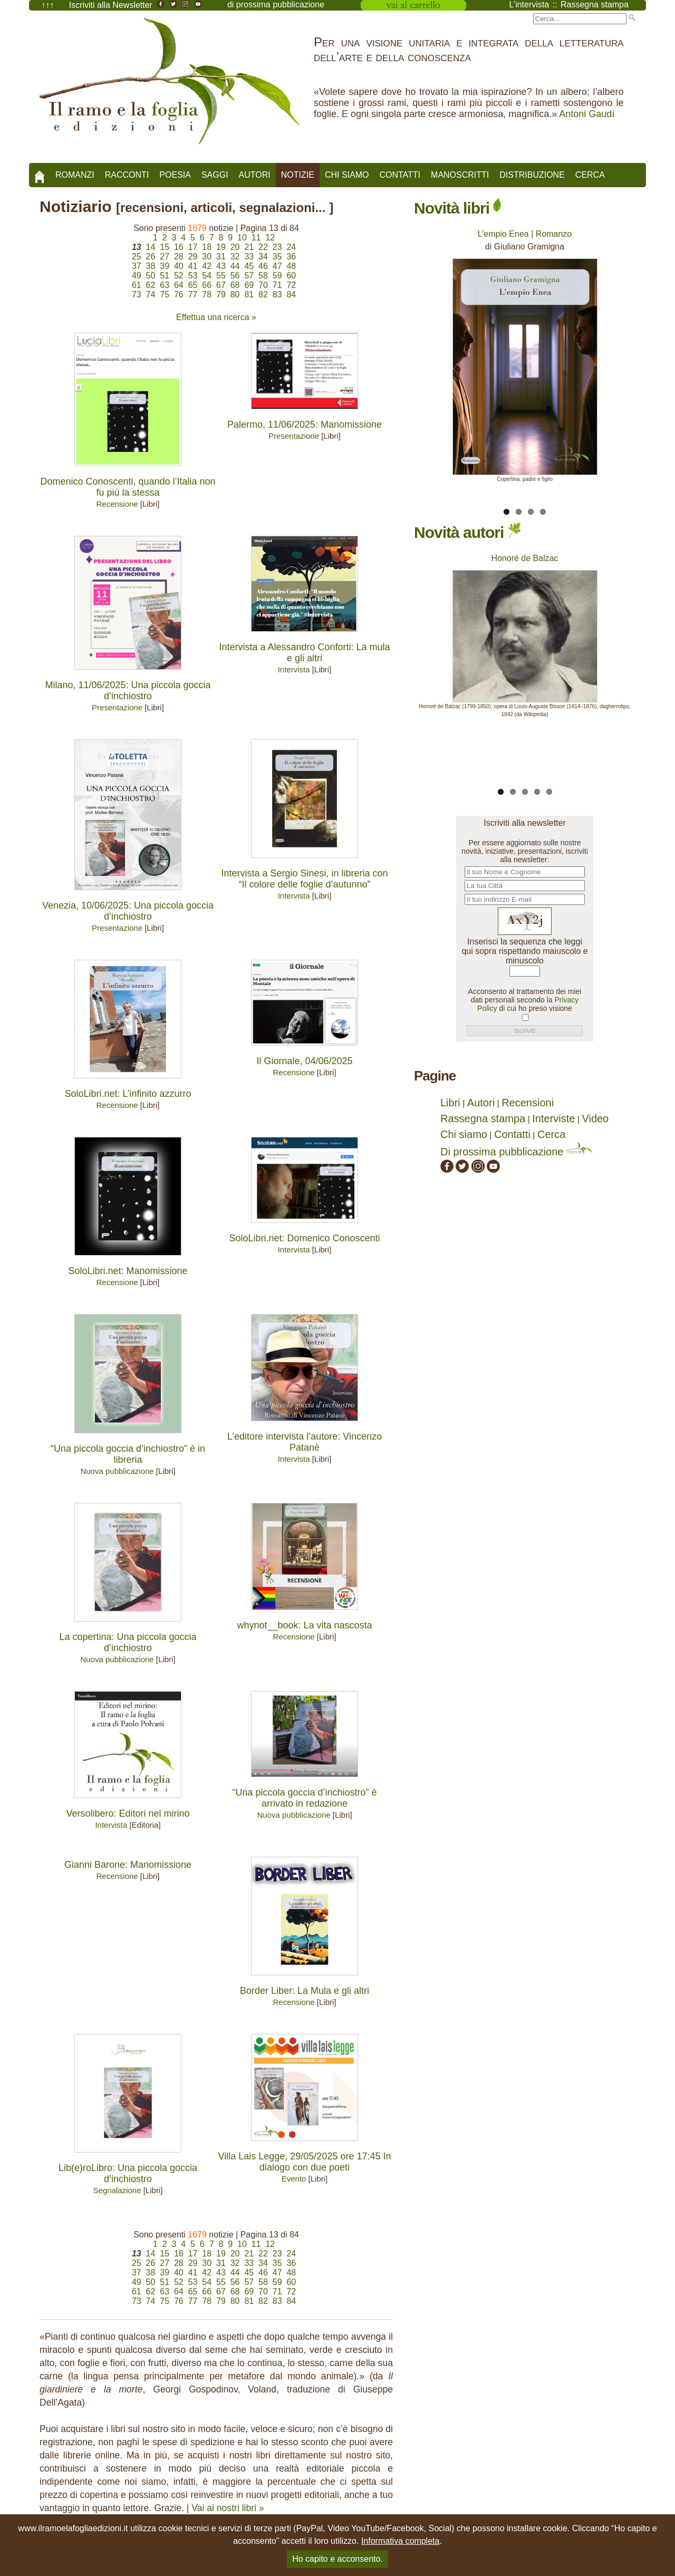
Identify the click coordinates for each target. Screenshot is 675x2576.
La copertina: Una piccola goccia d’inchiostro (127, 1642)
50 (151, 275)
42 (206, 266)
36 (291, 256)
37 (136, 266)
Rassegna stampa (482, 1118)
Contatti (399, 174)
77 (193, 294)
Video (595, 1118)
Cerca (590, 174)
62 (151, 285)
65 (193, 285)
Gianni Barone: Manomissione (127, 1864)
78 (206, 294)
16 (179, 247)
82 (263, 294)
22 (263, 247)
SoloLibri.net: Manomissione (127, 1271)
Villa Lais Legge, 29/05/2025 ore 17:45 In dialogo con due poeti (304, 2162)
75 (164, 294)
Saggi (214, 174)
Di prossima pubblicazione (516, 1151)
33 (249, 256)
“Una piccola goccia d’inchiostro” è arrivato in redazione (304, 1798)
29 (193, 256)
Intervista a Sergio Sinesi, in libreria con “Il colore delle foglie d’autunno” (304, 879)
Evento (294, 2178)
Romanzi (74, 174)
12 (270, 237)
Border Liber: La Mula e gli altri (304, 1990)
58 (263, 275)
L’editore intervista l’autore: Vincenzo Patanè (304, 1442)
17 (193, 247)
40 (179, 266)
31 (221, 256)
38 (151, 266)
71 (277, 285)
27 (164, 256)
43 (221, 266)
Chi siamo (347, 174)
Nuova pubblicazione (116, 1471)
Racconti (127, 174)
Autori (255, 174)
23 (277, 247)
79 (221, 294)
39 (164, 266)
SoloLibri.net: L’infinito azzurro (127, 1093)
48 (291, 266)
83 (277, 294)
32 (235, 256)
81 (249, 294)
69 (249, 285)
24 (291, 247)
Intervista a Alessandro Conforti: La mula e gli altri (304, 652)
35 (277, 256)
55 (221, 275)
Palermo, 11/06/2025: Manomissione (304, 424)
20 (235, 247)
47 (277, 266)
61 (136, 285)
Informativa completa (400, 2540)
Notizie (297, 174)
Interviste (553, 1118)
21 (249, 247)
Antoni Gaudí (586, 114)
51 (164, 275)
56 (235, 275)
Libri (450, 1102)
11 (256, 237)
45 (249, 266)
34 (263, 256)
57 (249, 275)
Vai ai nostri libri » (227, 2508)
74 (151, 294)
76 (179, 294)
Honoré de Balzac (524, 558)
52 (179, 275)
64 (179, 285)
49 (136, 275)
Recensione (117, 503)
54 (206, 275)
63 (164, 285)
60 (291, 275)
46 (263, 266)
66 (206, 285)
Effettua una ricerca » (216, 317)
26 (151, 256)
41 (193, 266)
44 (235, 266)
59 (277, 275)
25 (136, 256)
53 (193, 275)
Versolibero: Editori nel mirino (127, 1813)
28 (179, 256)
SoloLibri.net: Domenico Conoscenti (304, 1238)
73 (136, 294)
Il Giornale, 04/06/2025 (304, 1061)
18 (206, 247)
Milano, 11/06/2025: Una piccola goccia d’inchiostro (127, 690)
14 (151, 247)
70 (263, 285)
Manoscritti (460, 174)
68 (235, 285)
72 (291, 285)
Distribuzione (532, 174)
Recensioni (528, 1102)
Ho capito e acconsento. (337, 2558)
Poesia (175, 174)
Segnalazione (117, 2190)
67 (221, 285)
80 (235, 294)
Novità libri (457, 208)
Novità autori (467, 532)
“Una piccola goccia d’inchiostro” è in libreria (128, 1454)
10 (242, 237)
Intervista (294, 669)
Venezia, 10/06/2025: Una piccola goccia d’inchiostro (128, 911)
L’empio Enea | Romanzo (525, 233)
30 (206, 256)
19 (221, 247)
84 (291, 294)
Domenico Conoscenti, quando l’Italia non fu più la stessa (127, 487)
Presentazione (293, 435)
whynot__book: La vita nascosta (304, 1625)
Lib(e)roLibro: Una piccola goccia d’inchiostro (128, 2173)
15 (164, 247)
